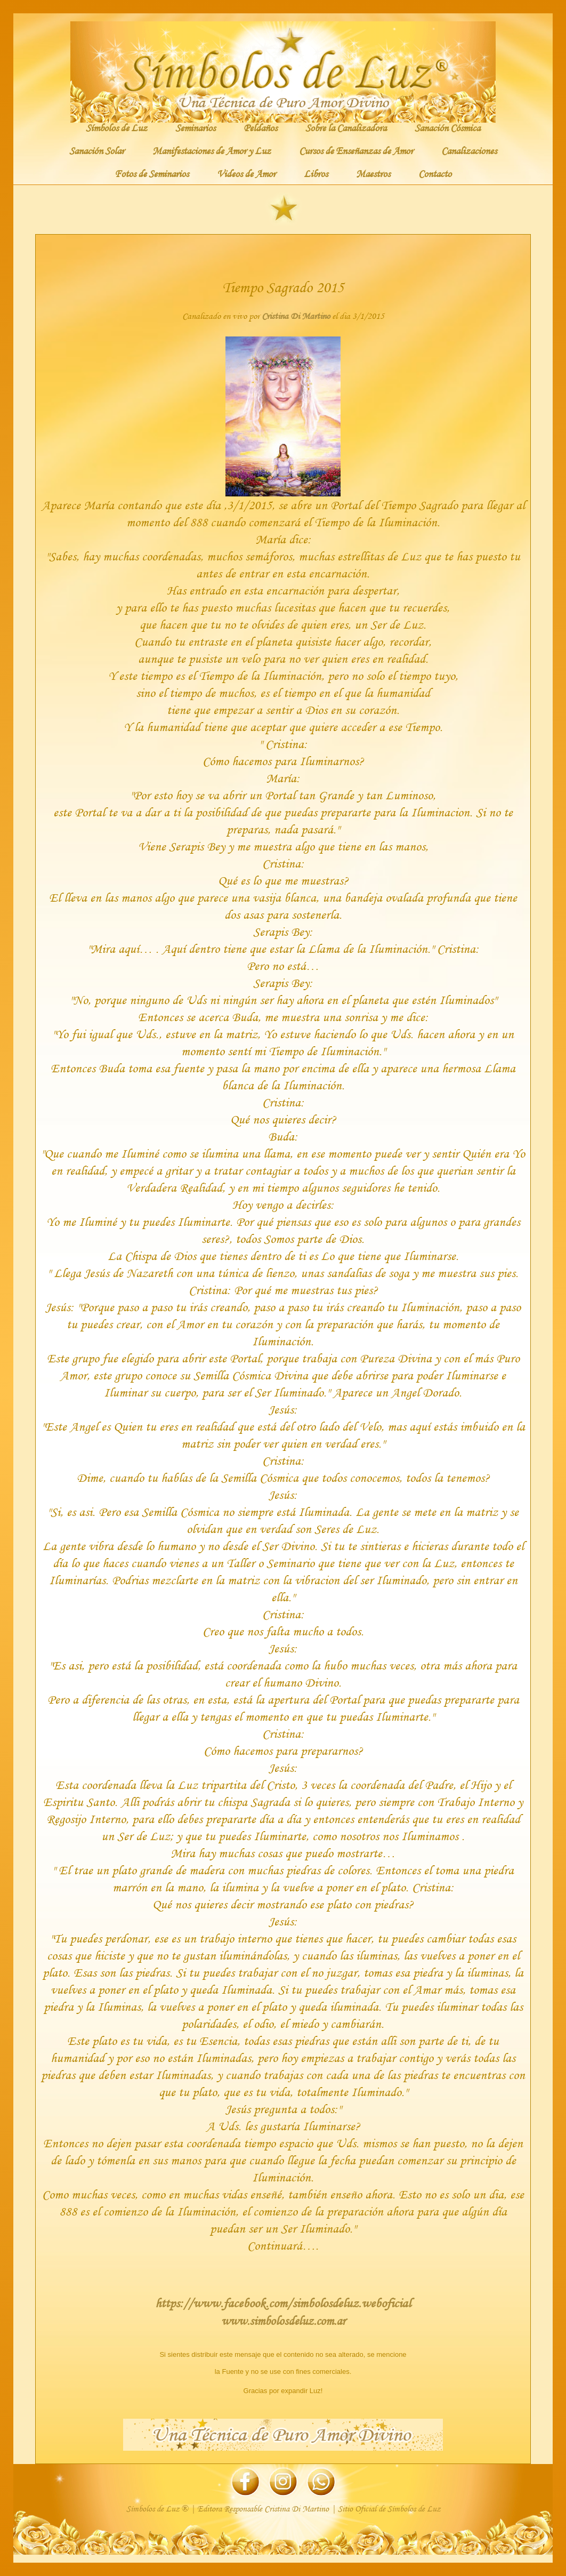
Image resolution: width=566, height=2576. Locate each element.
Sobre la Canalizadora (345, 127)
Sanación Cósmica (447, 127)
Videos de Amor (246, 173)
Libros (316, 173)
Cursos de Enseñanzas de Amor (356, 150)
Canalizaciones (469, 150)
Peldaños (260, 127)
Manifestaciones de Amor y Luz (211, 150)
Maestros (373, 173)
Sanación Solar (96, 150)
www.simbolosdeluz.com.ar (283, 2320)
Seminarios (195, 127)
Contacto (434, 173)
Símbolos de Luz (116, 127)
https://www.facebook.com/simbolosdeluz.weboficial (283, 2302)
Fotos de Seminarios (152, 173)
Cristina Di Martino (296, 316)
